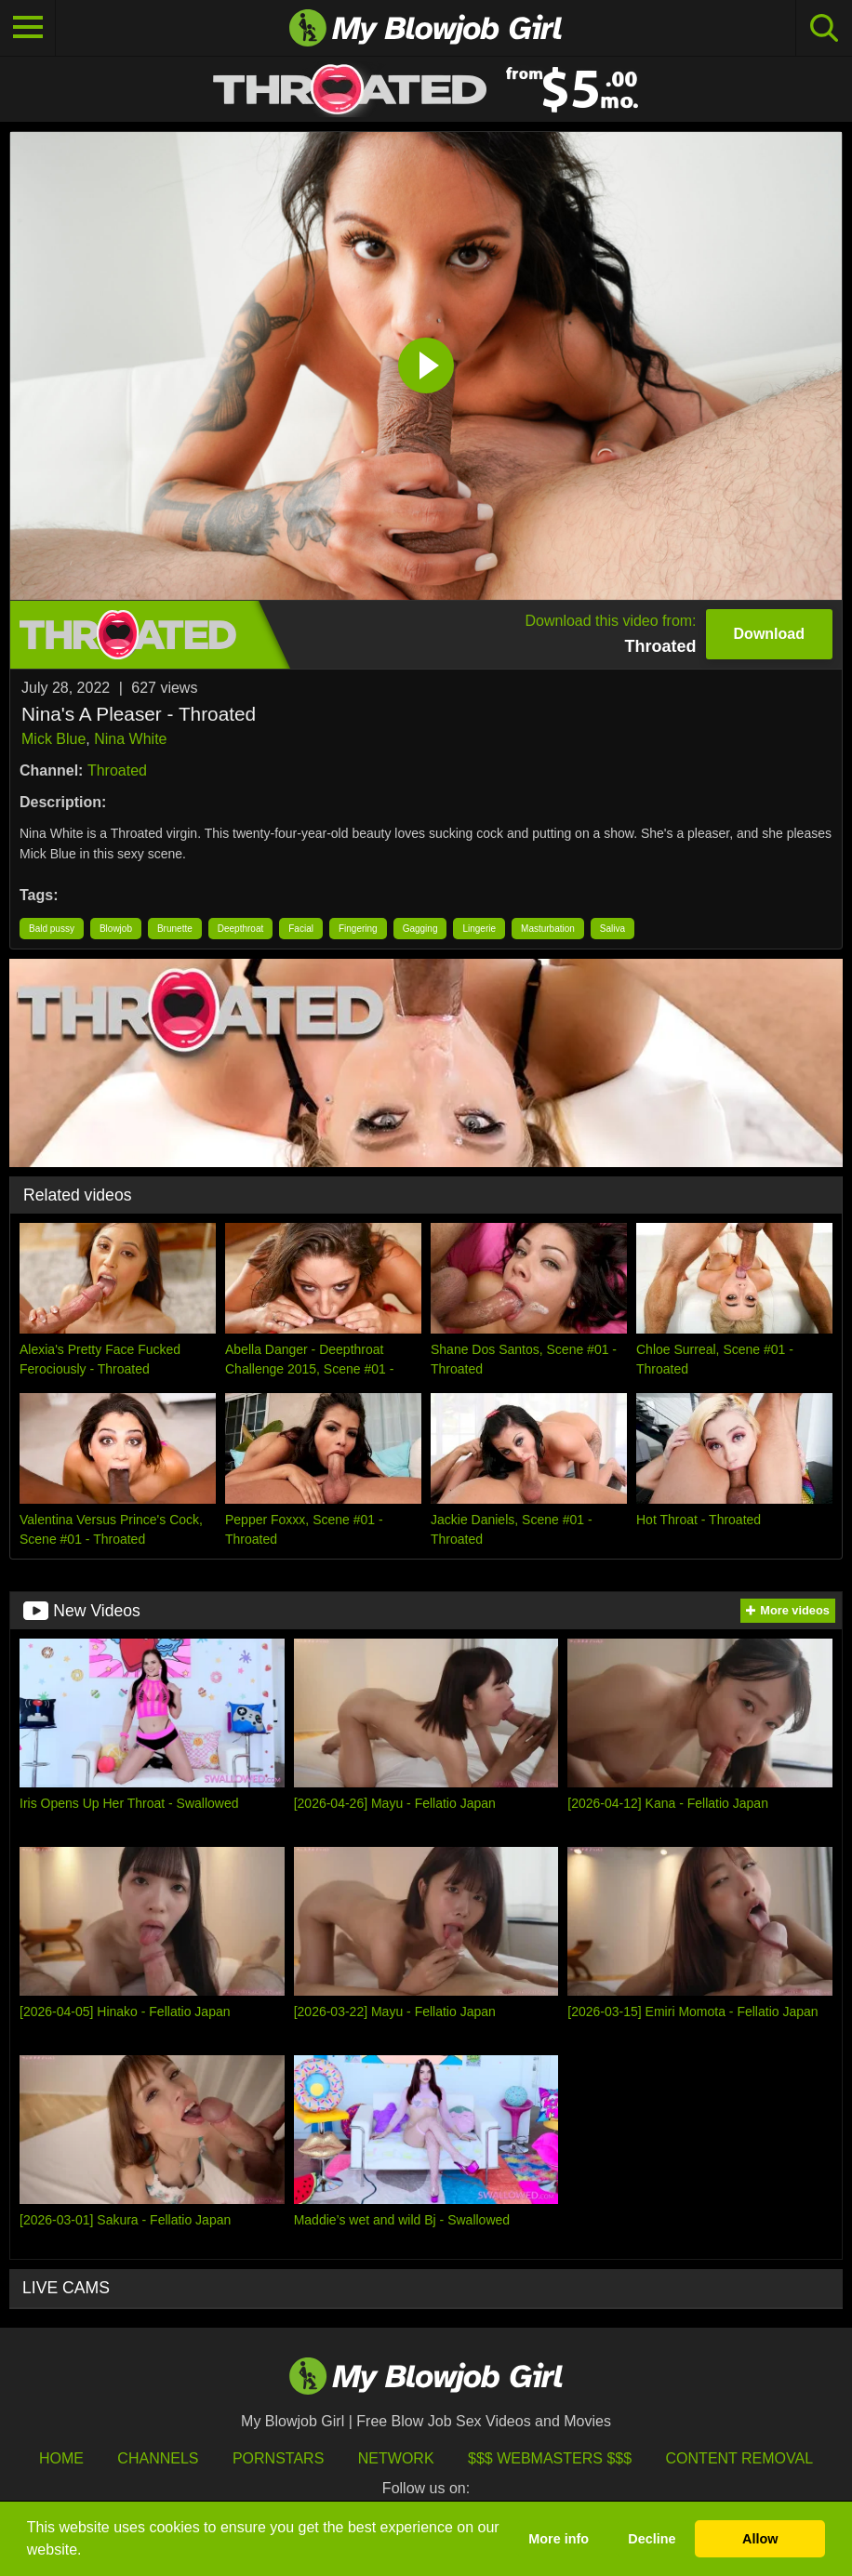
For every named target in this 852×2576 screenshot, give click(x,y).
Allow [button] (760, 2538)
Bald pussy (51, 928)
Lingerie (479, 928)
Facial (300, 928)
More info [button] (558, 2538)
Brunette (175, 928)
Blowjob (116, 928)
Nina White (130, 739)
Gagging (420, 928)
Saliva (612, 928)
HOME (61, 2458)
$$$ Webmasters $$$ (550, 2458)
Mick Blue (53, 739)
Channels (157, 2458)
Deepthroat (240, 928)
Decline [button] (651, 2538)
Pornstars (278, 2458)
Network (396, 2458)
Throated (117, 770)
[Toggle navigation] (28, 28)
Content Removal (740, 2458)
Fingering (358, 928)
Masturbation (548, 928)
